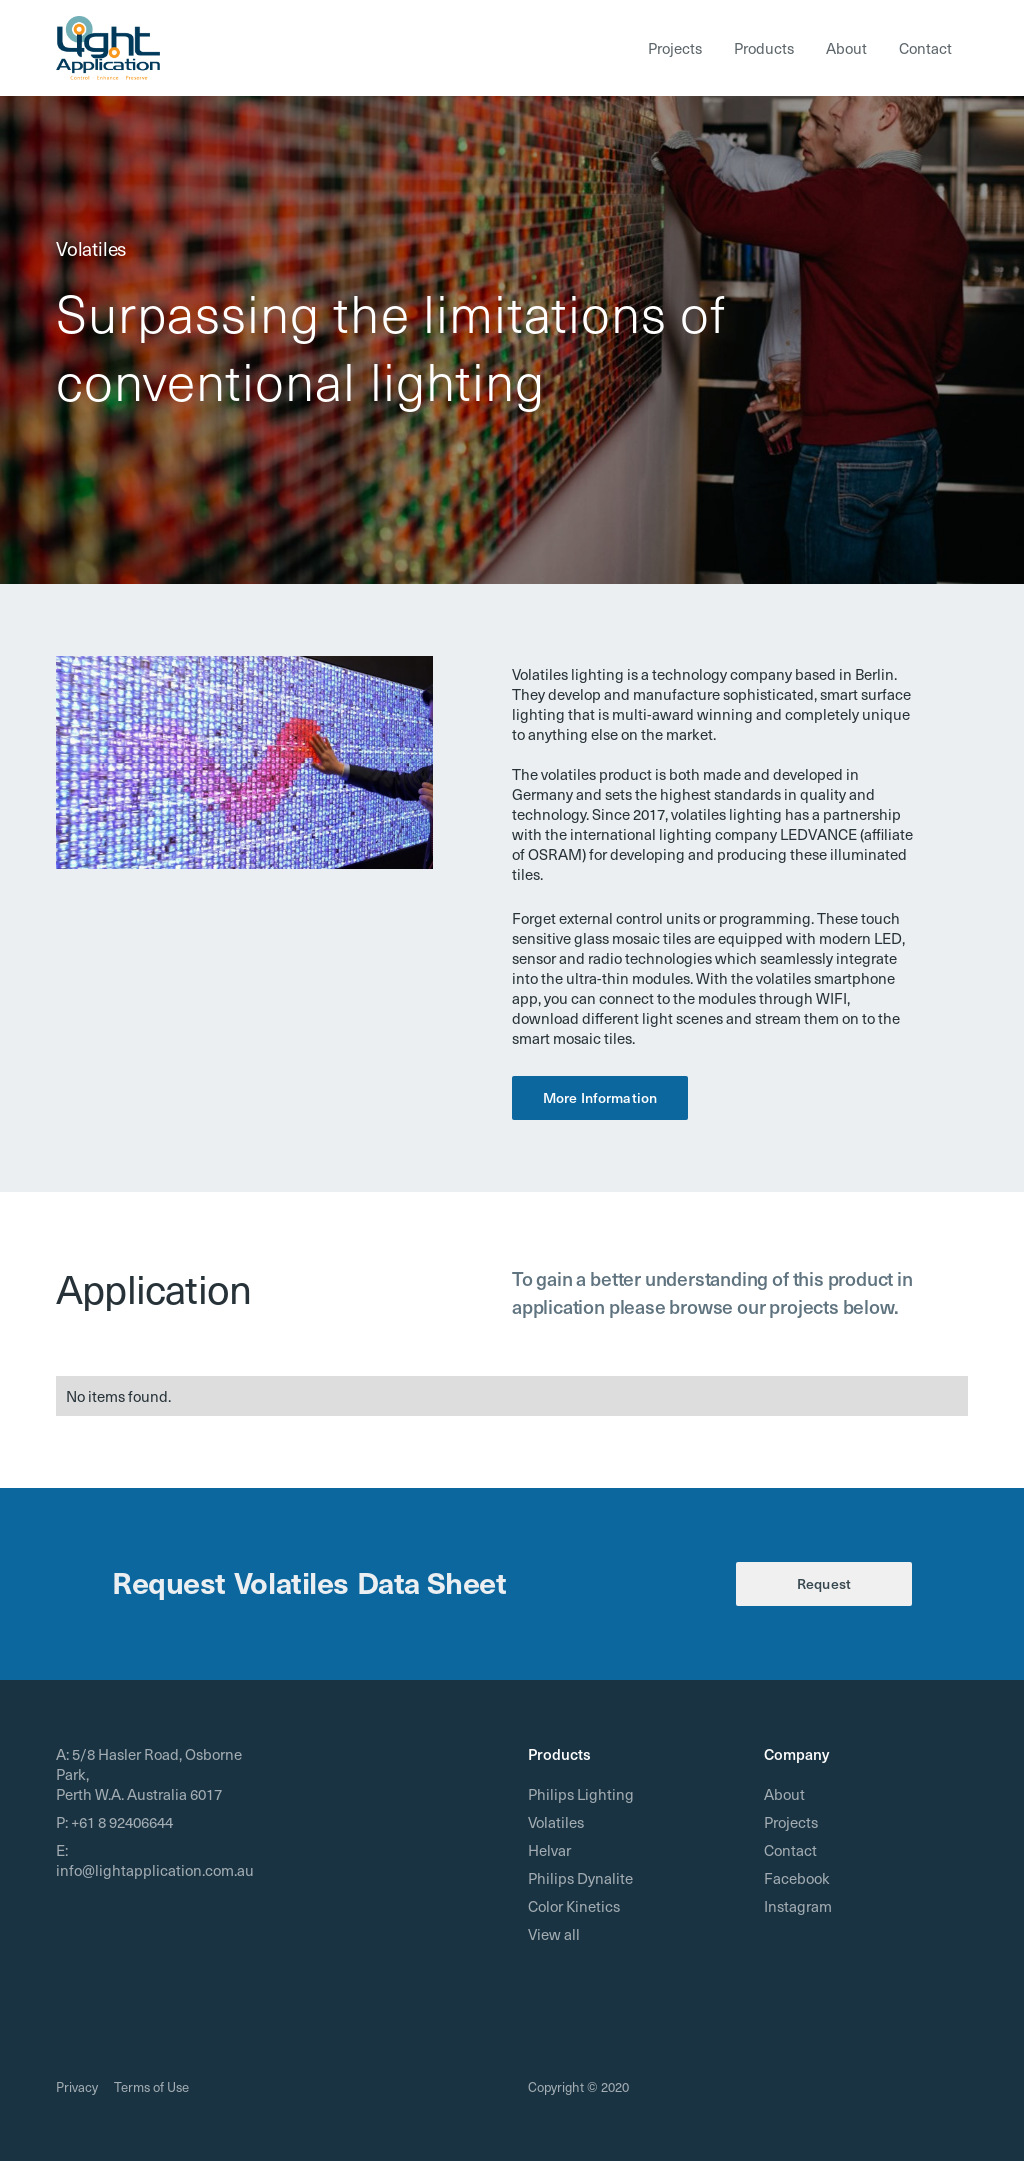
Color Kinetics (574, 1906)
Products (764, 48)
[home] (108, 48)
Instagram (798, 1906)
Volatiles (556, 1822)
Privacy (77, 2086)
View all (554, 1934)
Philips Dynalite (580, 1878)
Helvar (549, 1850)
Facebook (797, 1878)
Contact (925, 48)
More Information (600, 1097)
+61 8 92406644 (122, 1822)
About (846, 48)
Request (824, 1583)
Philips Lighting (581, 1794)
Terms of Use (151, 2086)
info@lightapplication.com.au (155, 1870)
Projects (675, 48)
